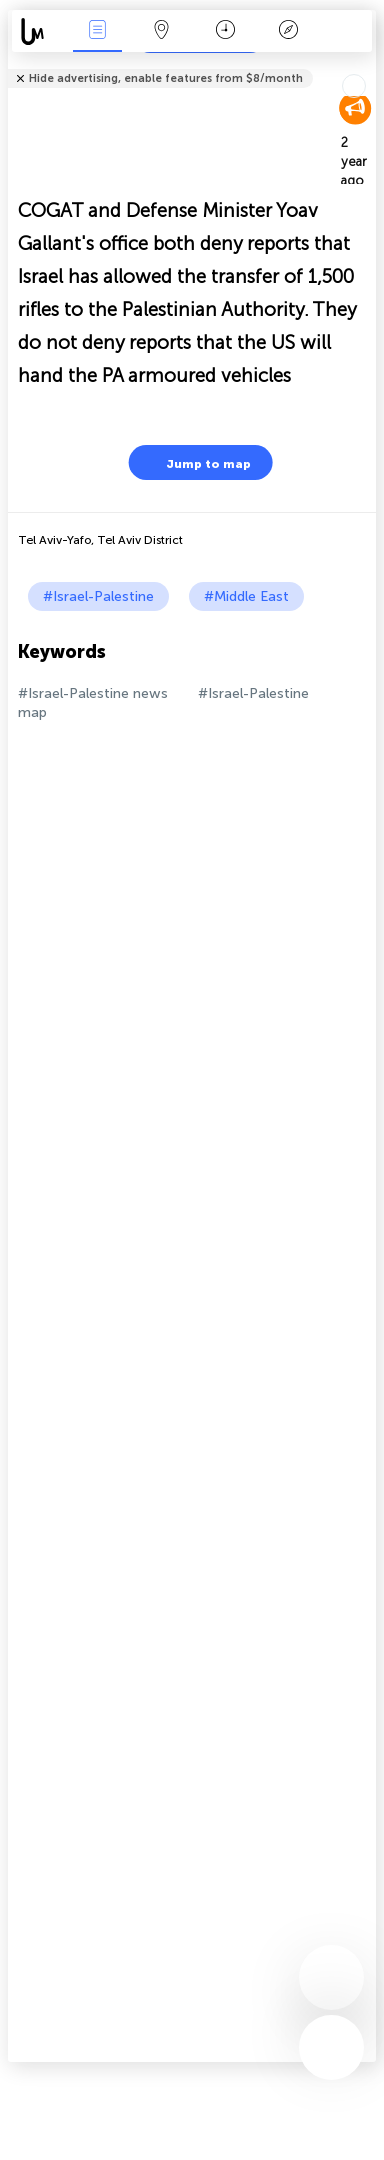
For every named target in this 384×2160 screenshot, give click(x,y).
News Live (98, 31)
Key (289, 31)
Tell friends (367, 65)
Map (161, 31)
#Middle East (246, 596)
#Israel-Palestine (98, 596)
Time (225, 31)
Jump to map (196, 462)
